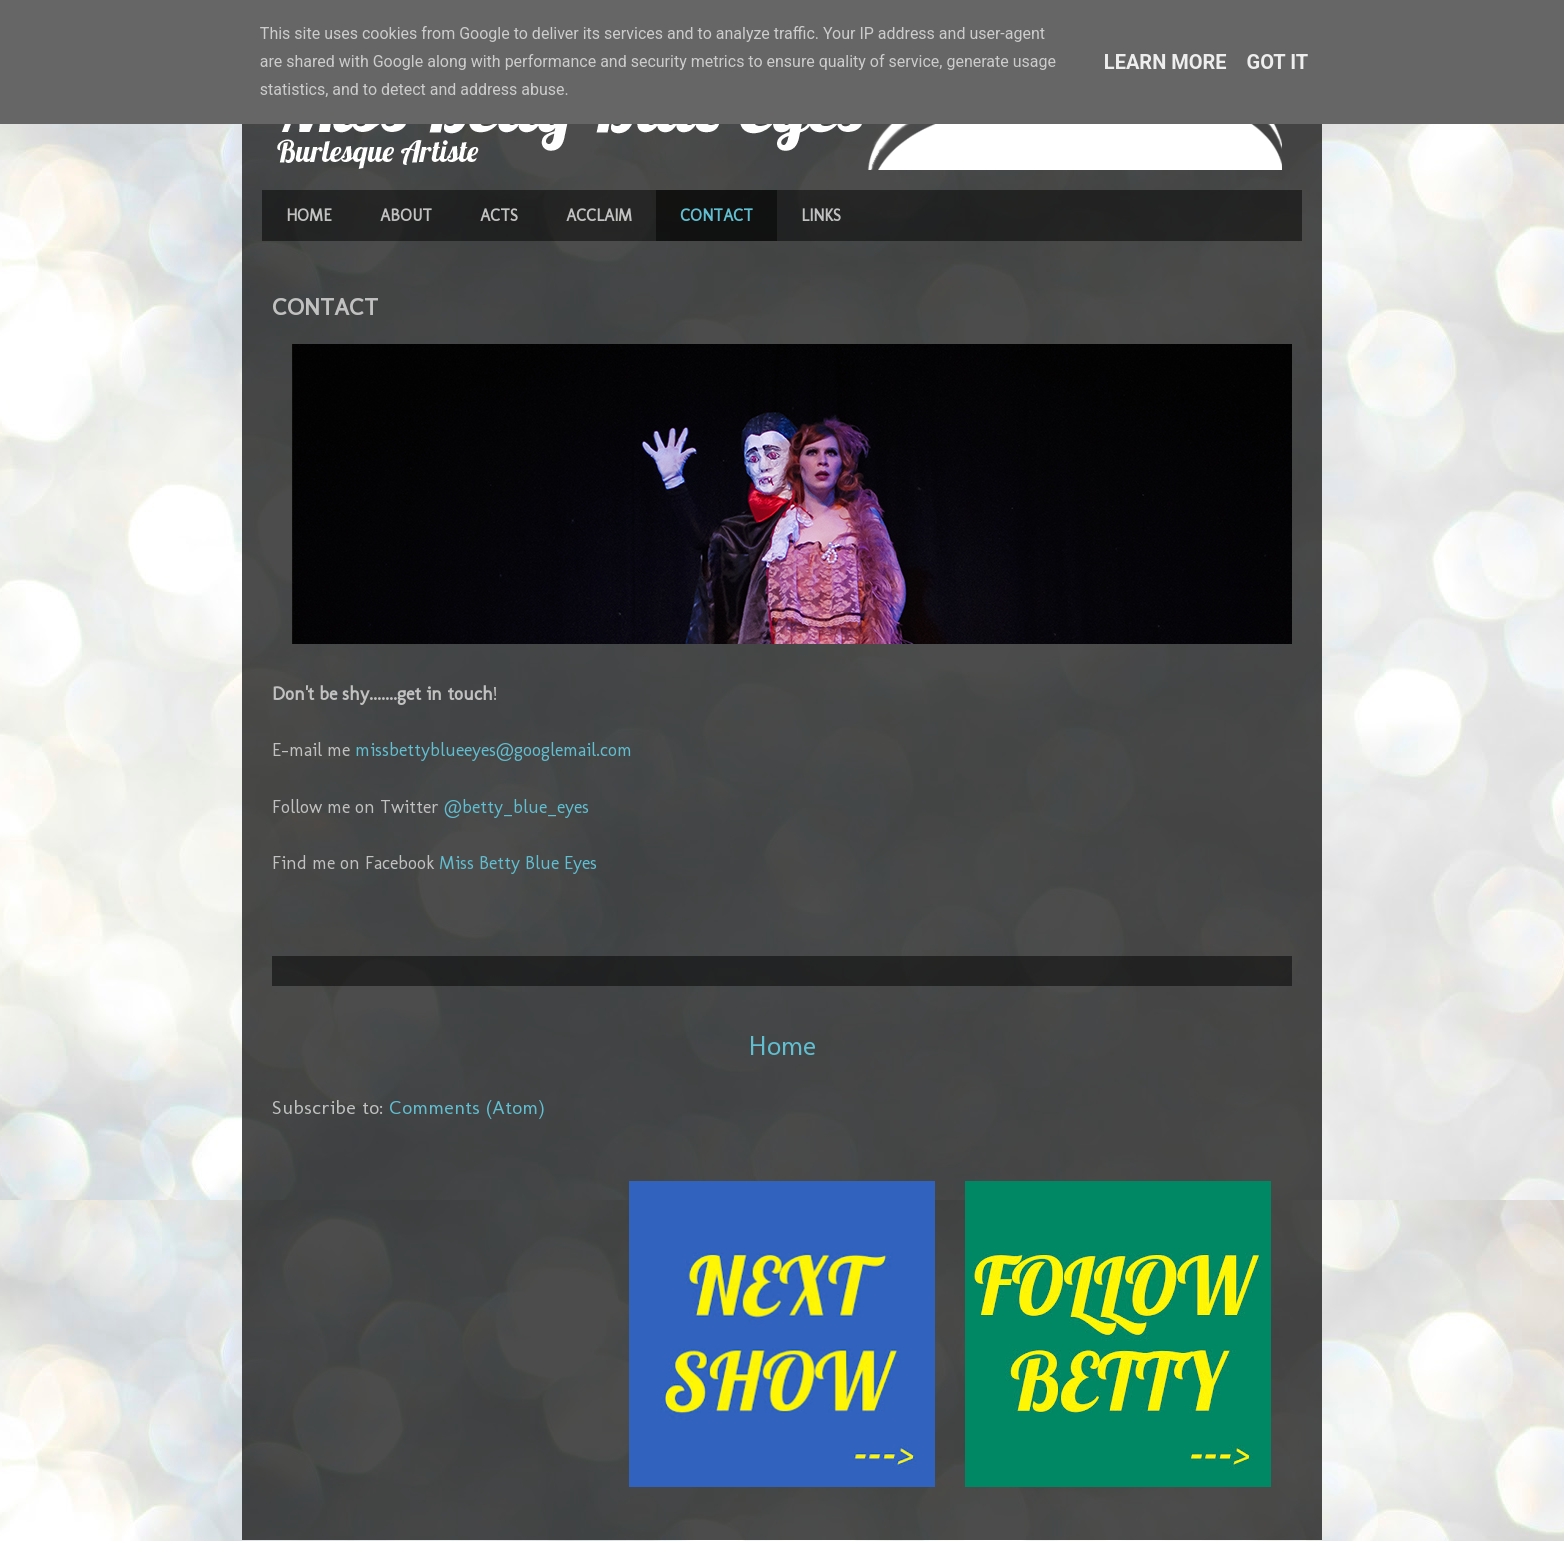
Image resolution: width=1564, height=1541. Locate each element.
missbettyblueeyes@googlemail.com (493, 750)
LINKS (821, 215)
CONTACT (716, 215)
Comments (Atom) (467, 1107)
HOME (309, 215)
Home (782, 1045)
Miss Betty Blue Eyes (518, 863)
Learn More (1165, 62)
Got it (1278, 62)
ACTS (499, 215)
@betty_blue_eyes (516, 807)
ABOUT (406, 215)
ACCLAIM (599, 215)
